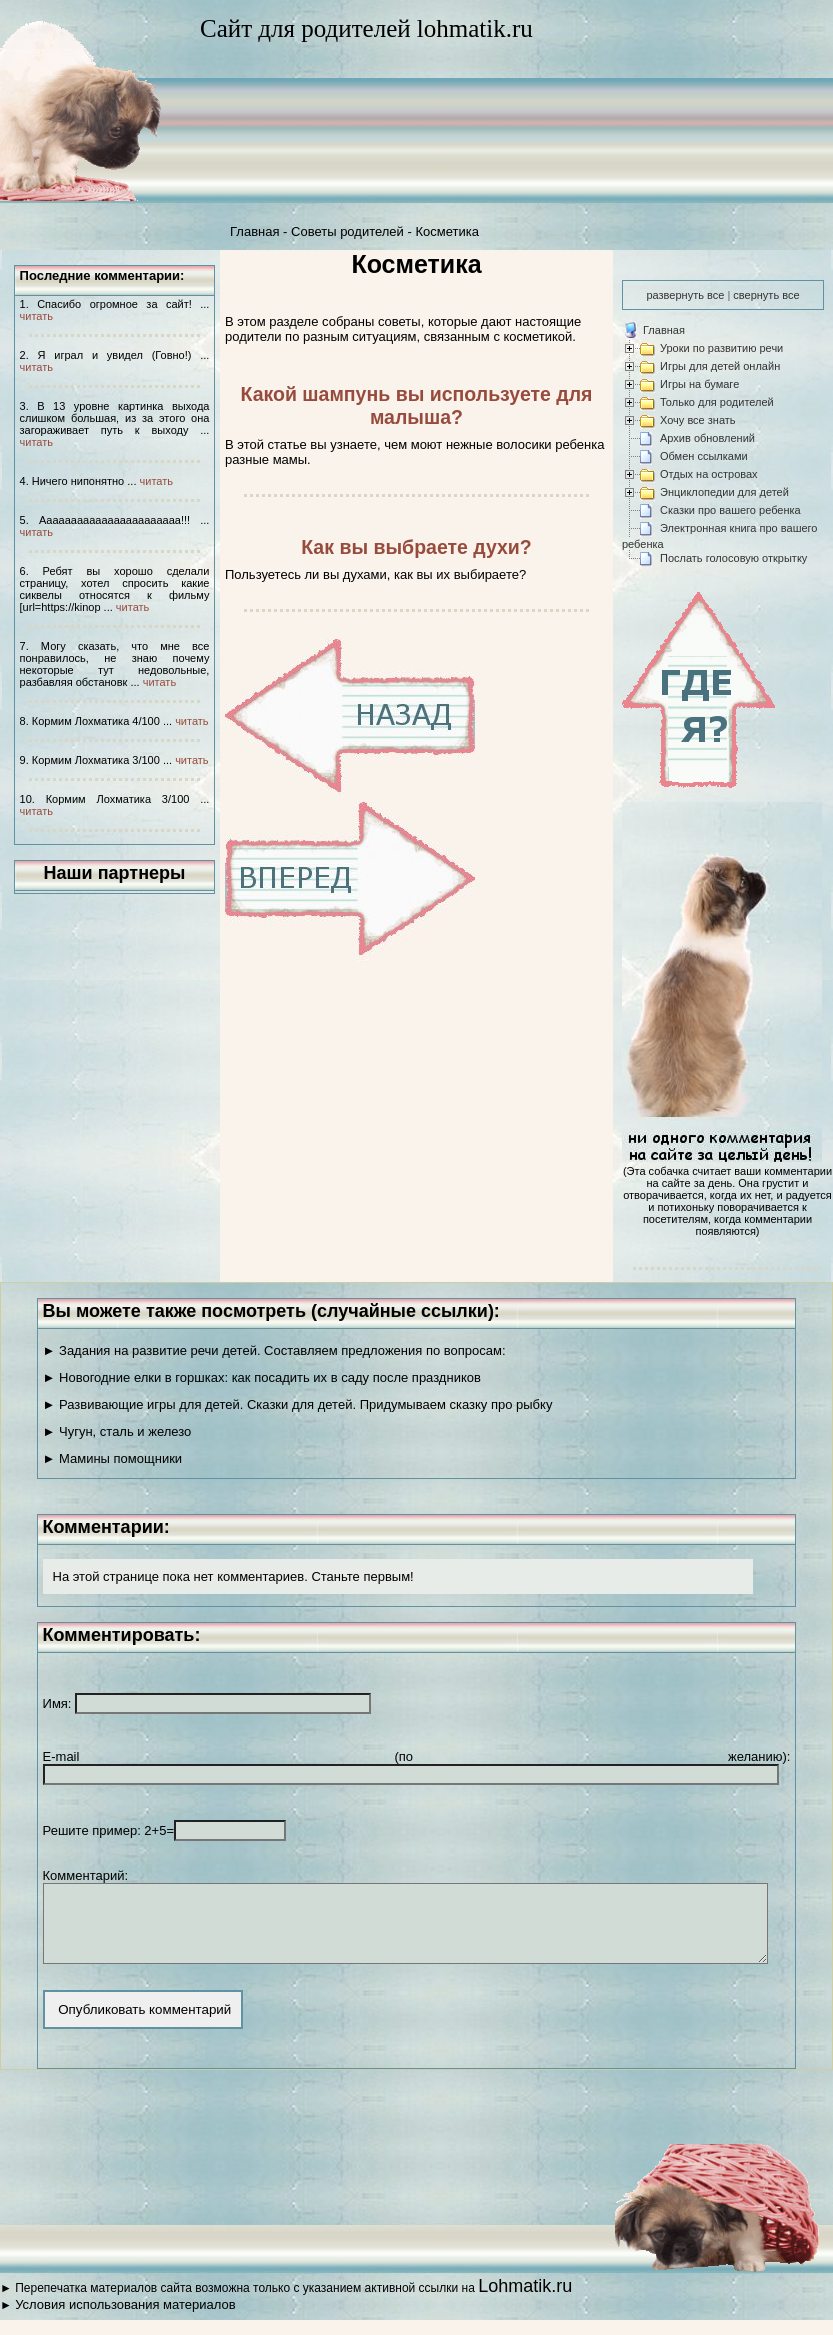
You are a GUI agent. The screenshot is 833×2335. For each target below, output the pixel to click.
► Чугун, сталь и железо (117, 1431)
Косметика (446, 231)
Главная (254, 231)
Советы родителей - (353, 231)
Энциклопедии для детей (724, 492)
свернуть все (766, 295)
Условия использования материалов (125, 2319)
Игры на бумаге (699, 384)
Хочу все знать (698, 420)
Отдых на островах (709, 474)
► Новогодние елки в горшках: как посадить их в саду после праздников (262, 1377)
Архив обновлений (707, 438)
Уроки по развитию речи (721, 348)
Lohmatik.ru (525, 2301)
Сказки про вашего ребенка (730, 510)
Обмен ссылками (704, 456)
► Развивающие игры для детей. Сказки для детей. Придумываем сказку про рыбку (298, 1404)
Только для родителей (717, 402)
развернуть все (685, 295)
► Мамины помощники (113, 1458)
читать (36, 316)
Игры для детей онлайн (720, 366)
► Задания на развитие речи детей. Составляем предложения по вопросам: (274, 1350)
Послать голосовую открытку (733, 558)
